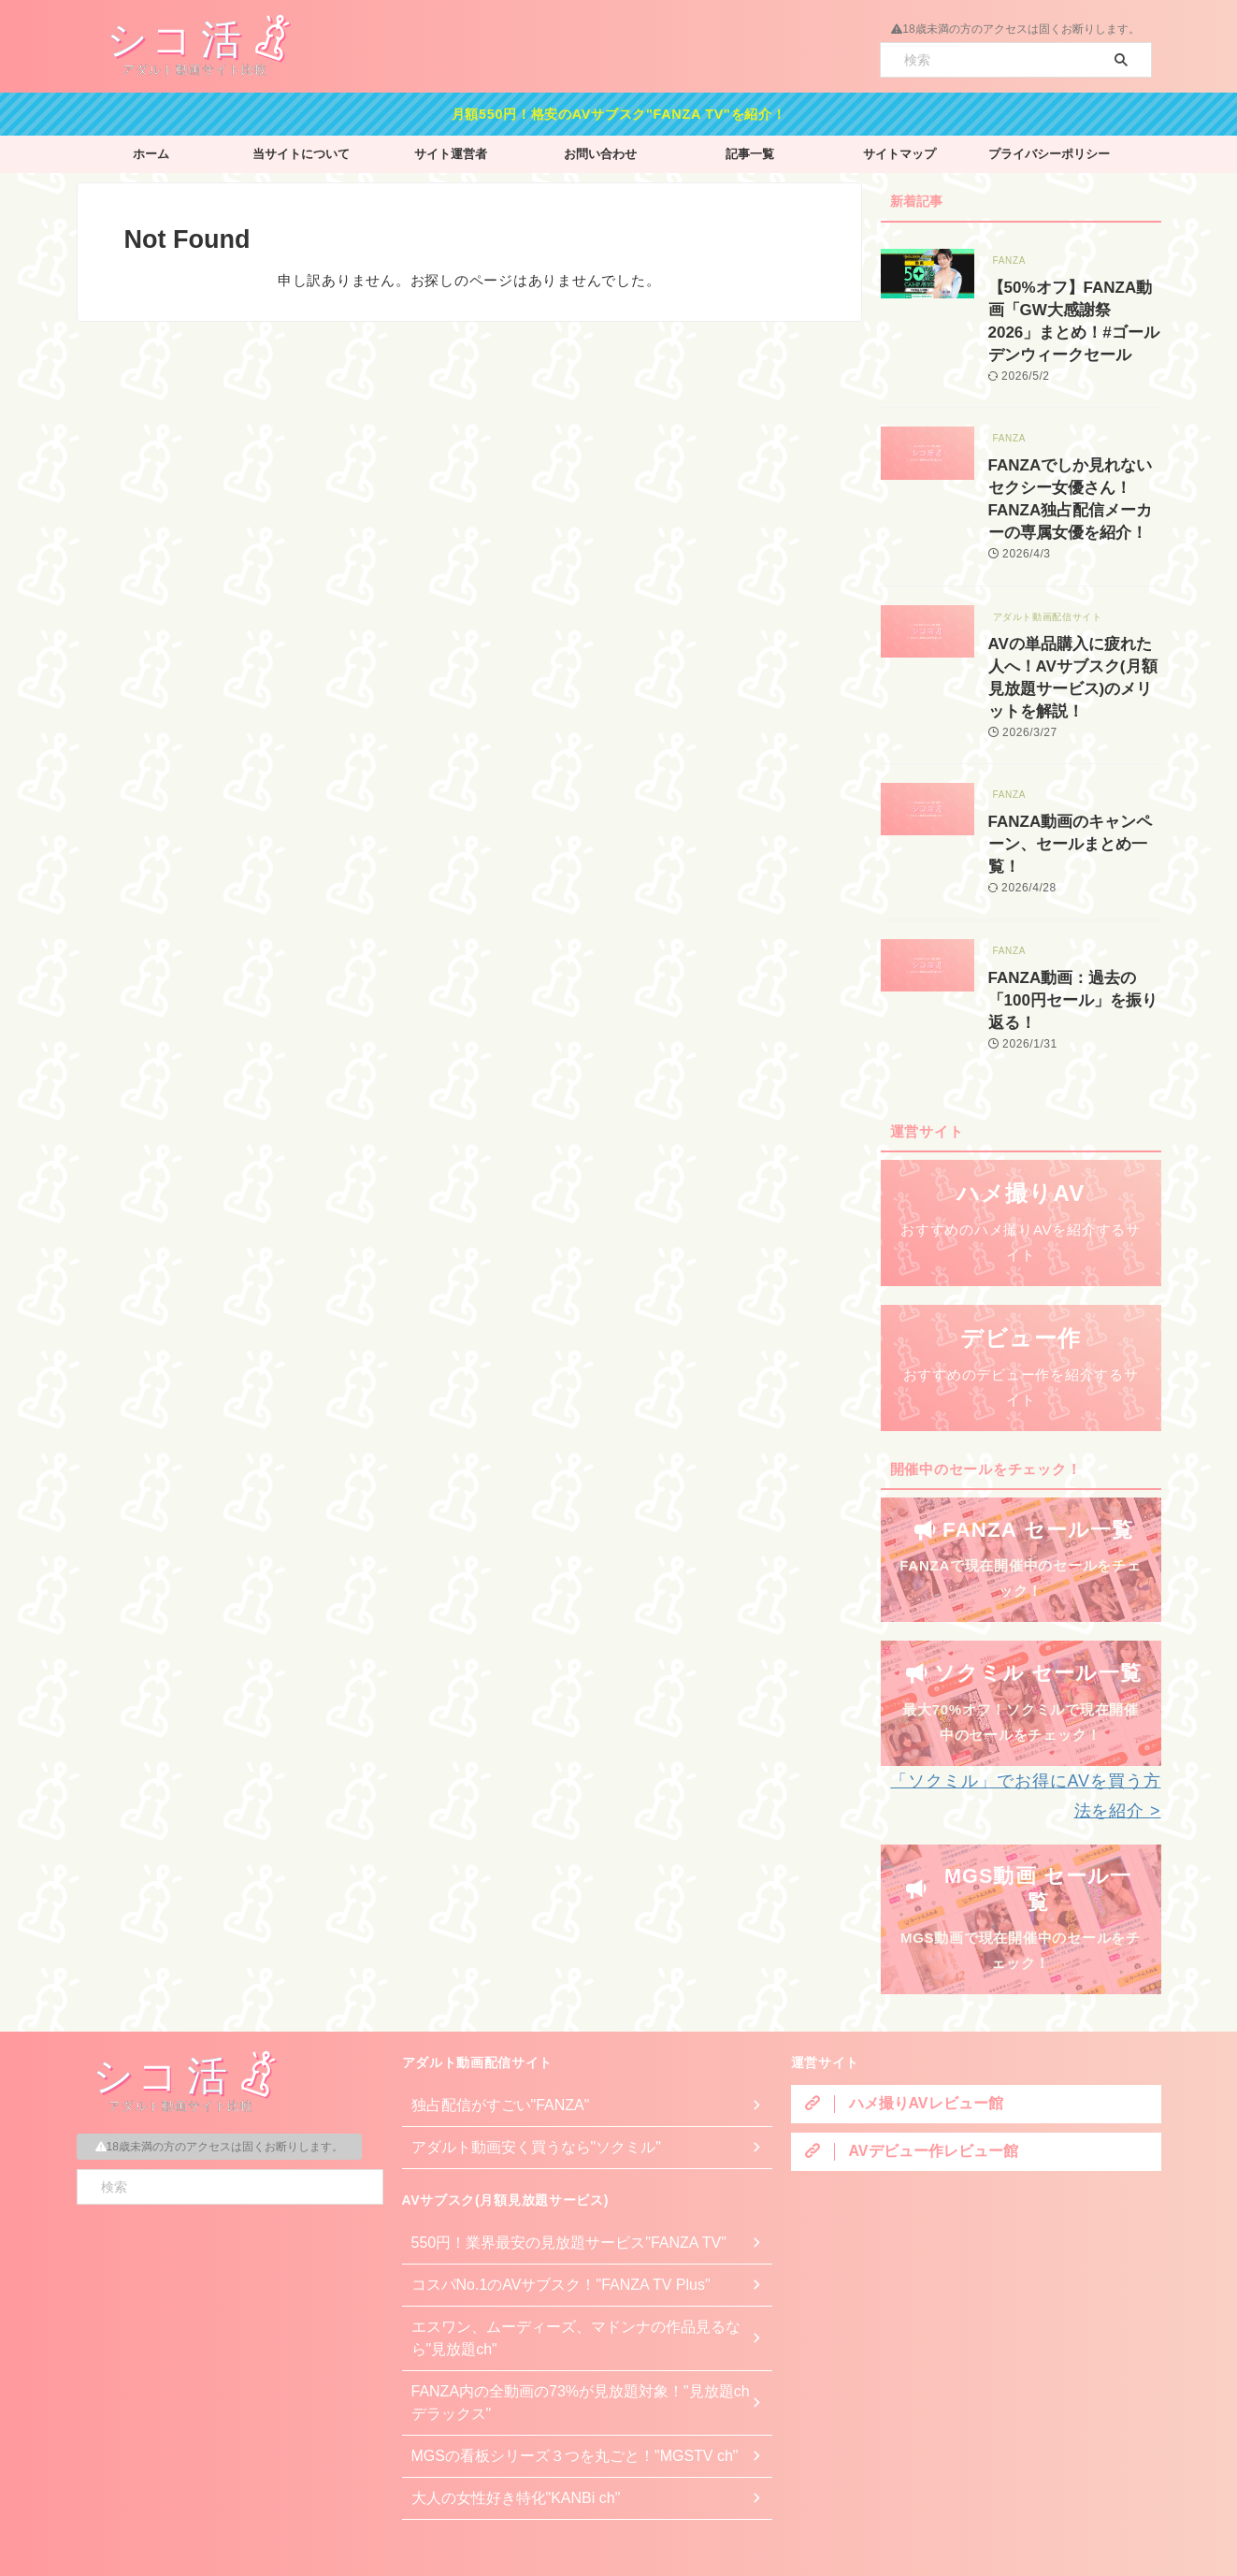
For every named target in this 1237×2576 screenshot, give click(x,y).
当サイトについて (301, 149)
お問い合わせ (600, 149)
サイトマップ (899, 149)
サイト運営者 (450, 149)
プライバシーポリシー (1049, 149)
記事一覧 (750, 149)
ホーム (151, 149)
